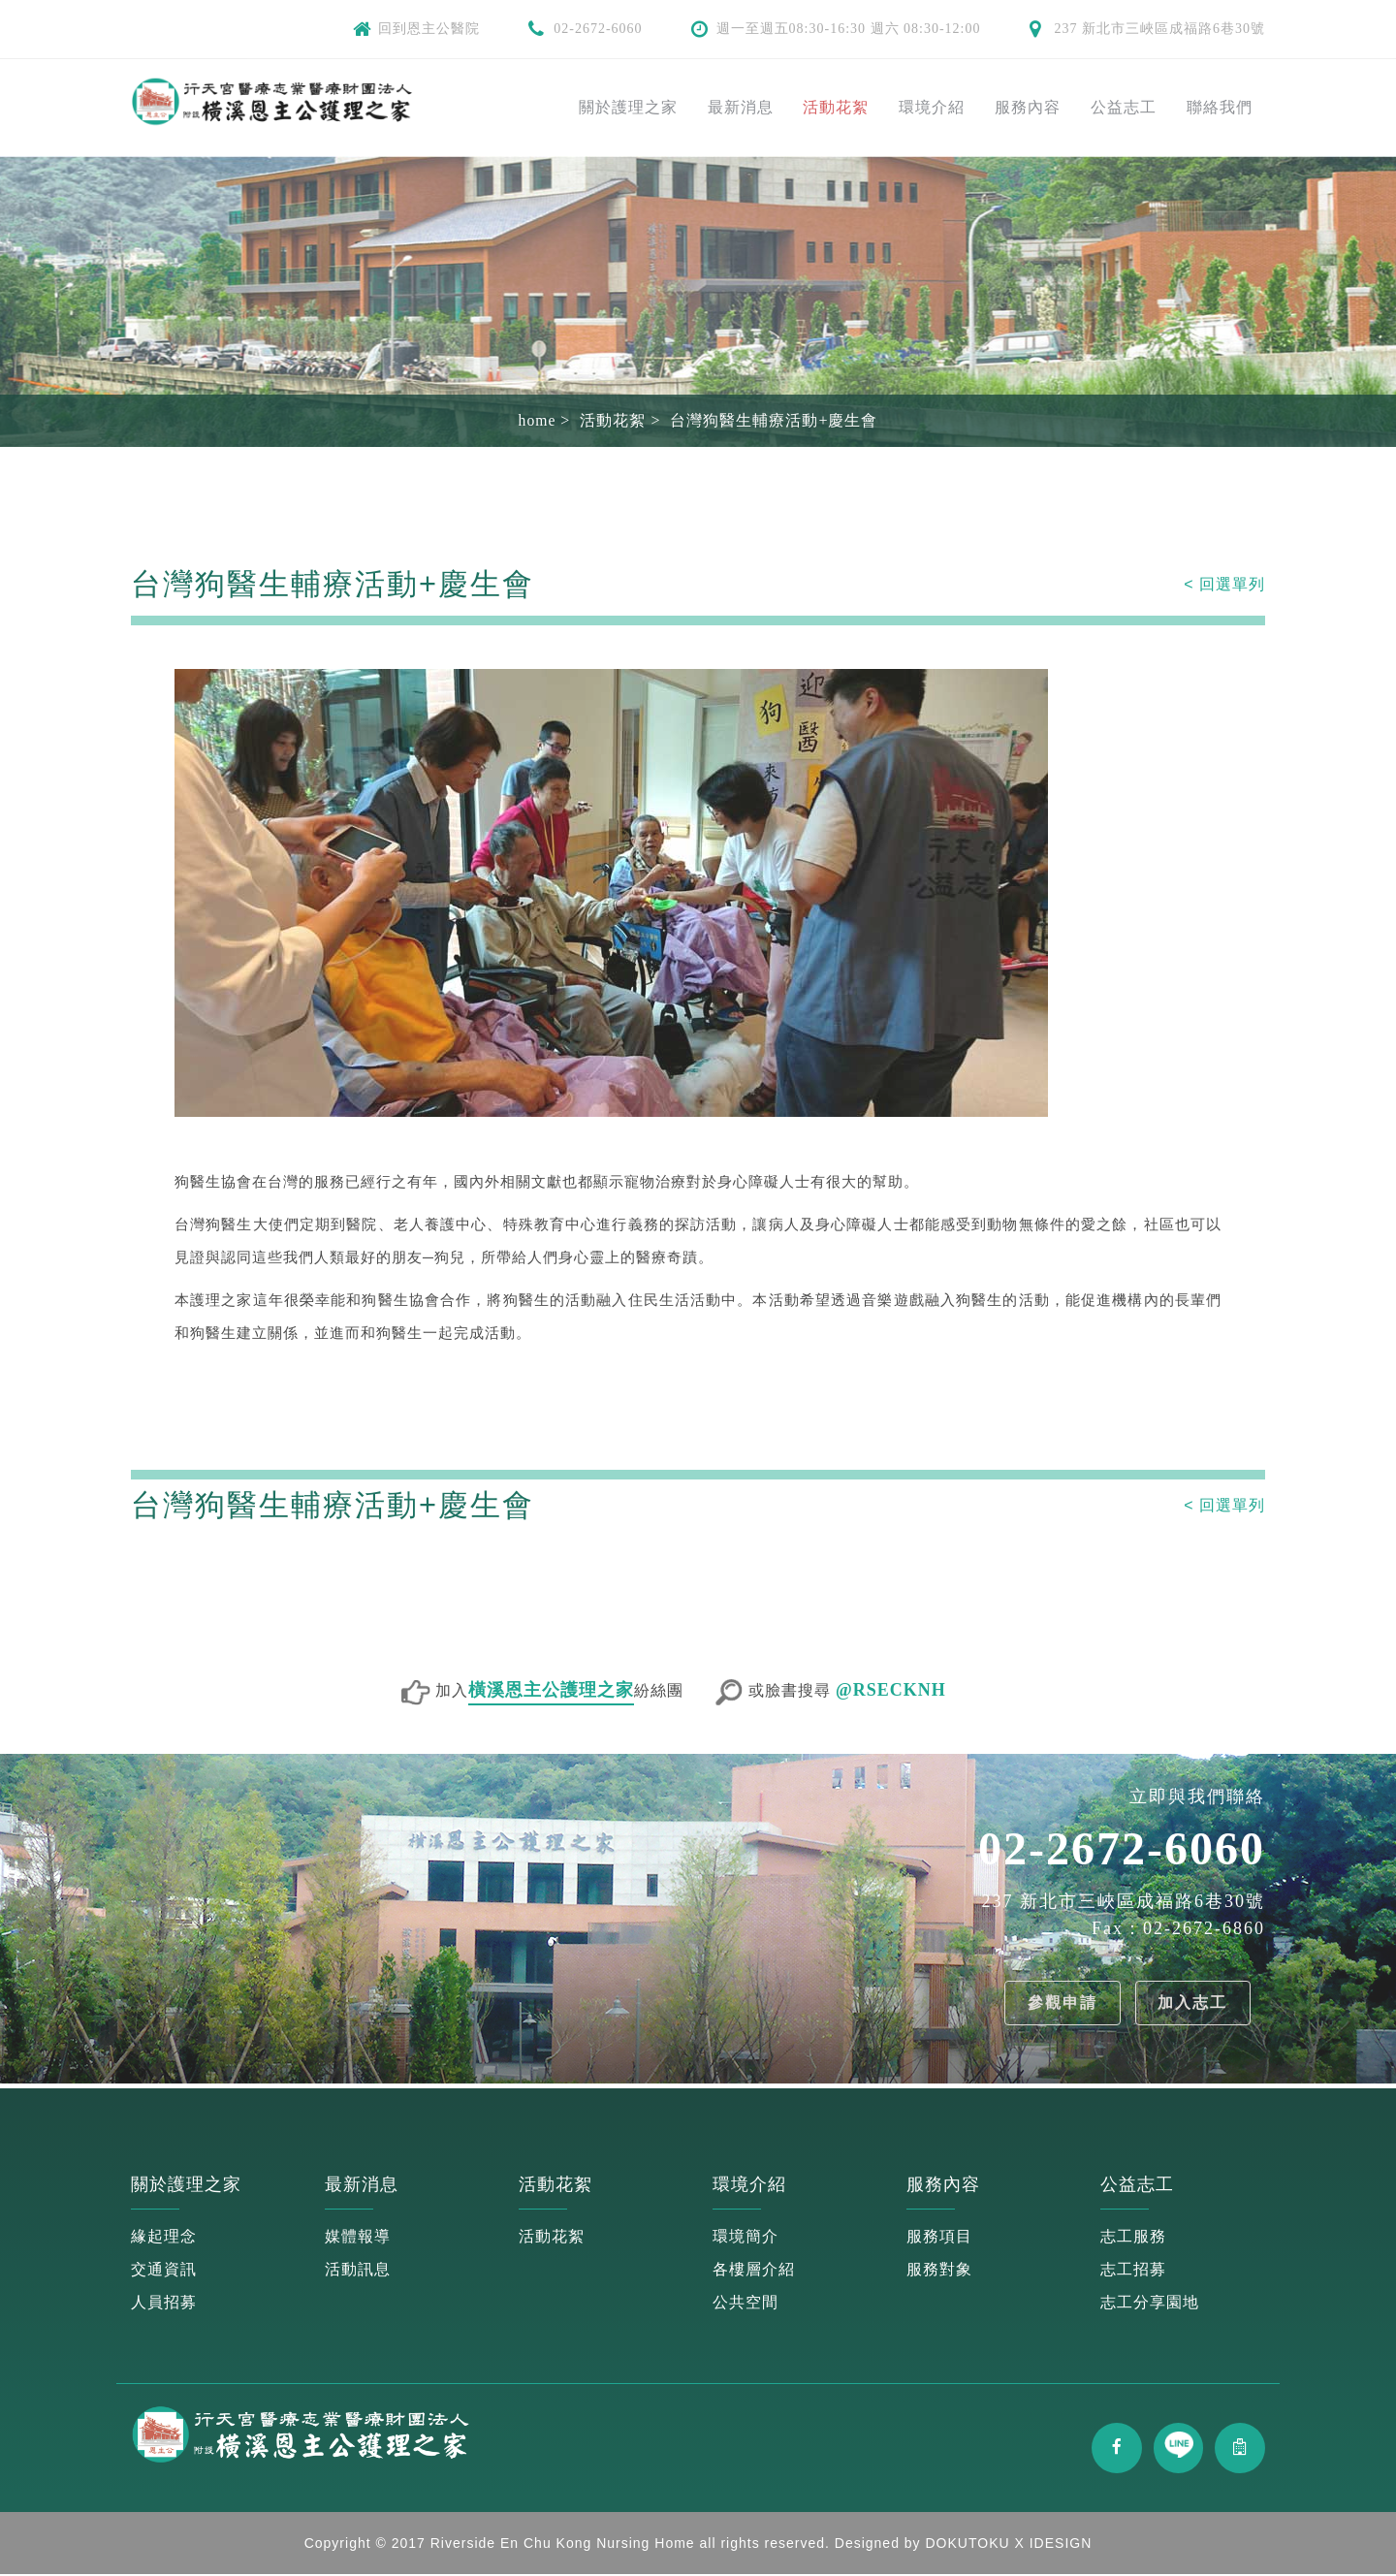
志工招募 (1133, 2269)
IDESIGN (1061, 2545)
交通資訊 (164, 2269)
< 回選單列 (1224, 584)
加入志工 (1191, 2002)
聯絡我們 (1220, 107)
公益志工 (1124, 107)
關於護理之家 (628, 107)
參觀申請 (1059, 2002)
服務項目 (939, 2236)
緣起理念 (164, 2236)
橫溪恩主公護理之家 (551, 1690)
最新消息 (741, 107)
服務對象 (939, 2269)
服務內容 (1028, 107)
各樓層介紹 (754, 2269)
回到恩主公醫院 (429, 28)
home (537, 420)
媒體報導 (358, 2236)
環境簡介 (745, 2236)
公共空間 (745, 2302)
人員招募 (164, 2302)
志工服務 (1133, 2236)
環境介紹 (932, 107)
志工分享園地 (1149, 2302)
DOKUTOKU (968, 2545)
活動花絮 (836, 107)
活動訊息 (358, 2269)
